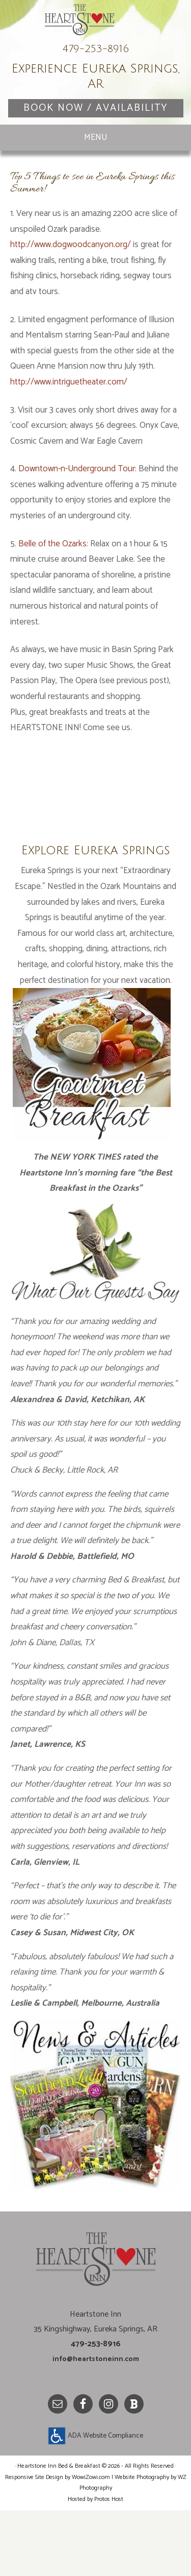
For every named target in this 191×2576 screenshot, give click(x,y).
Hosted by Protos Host (95, 2565)
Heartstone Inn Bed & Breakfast (95, 48)
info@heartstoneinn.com (95, 2410)
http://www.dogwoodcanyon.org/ (70, 296)
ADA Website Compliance (96, 2503)
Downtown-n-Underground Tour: (77, 520)
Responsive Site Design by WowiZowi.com (57, 2543)
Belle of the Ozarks (52, 595)
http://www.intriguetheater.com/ (68, 433)
